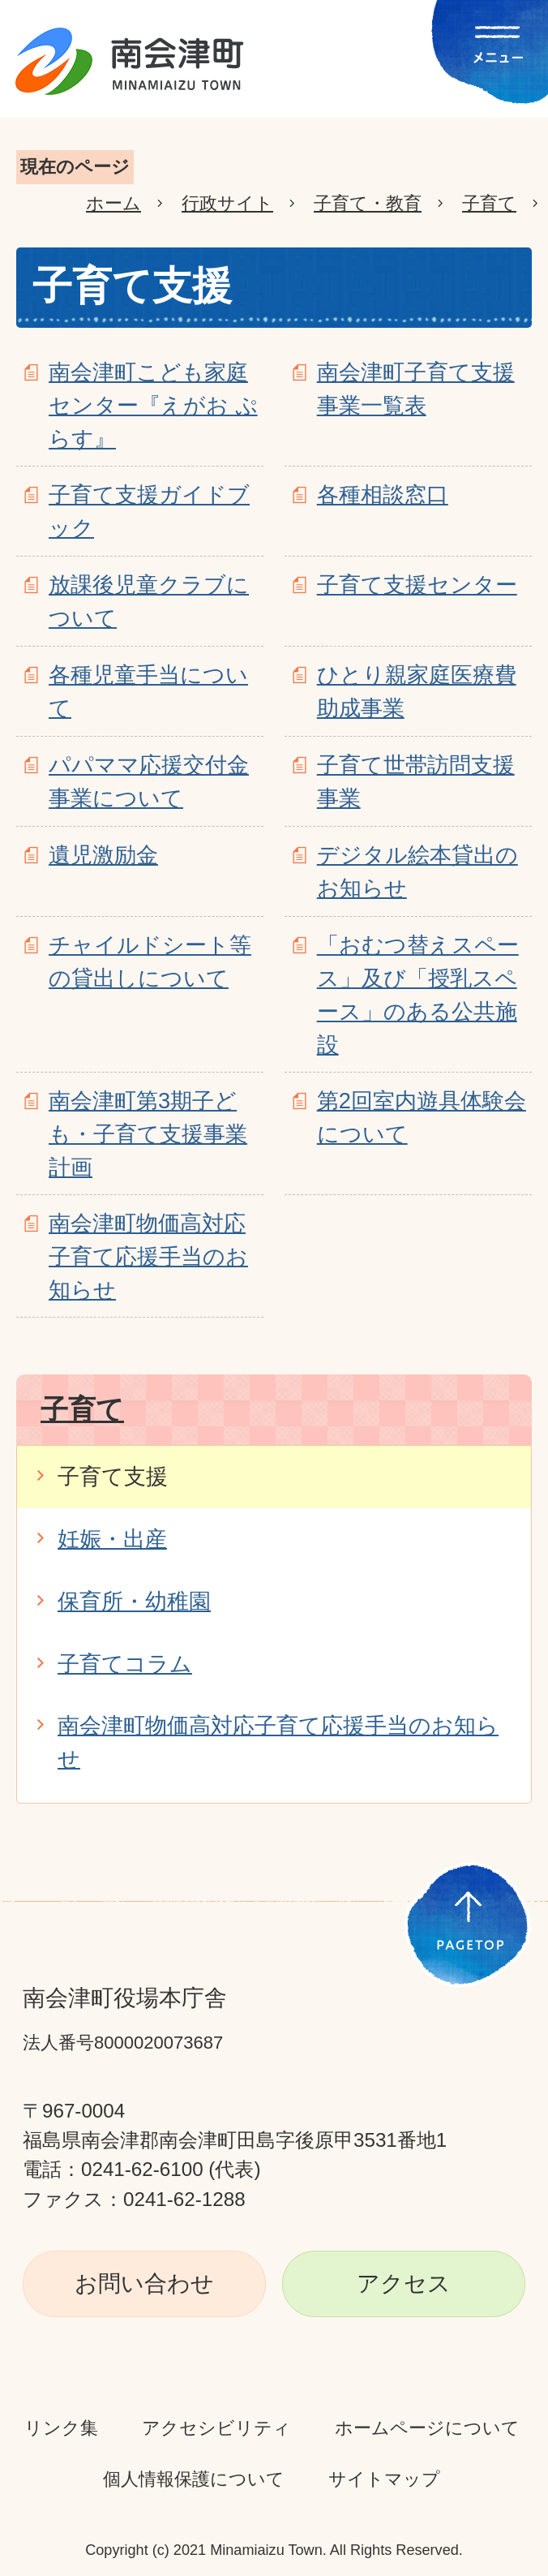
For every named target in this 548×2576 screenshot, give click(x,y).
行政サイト (227, 203)
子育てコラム (125, 1663)
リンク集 (61, 2428)
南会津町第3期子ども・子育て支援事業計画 (148, 1134)
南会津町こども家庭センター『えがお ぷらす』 (153, 405)
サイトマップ (384, 2479)
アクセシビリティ (216, 2428)
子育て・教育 (368, 203)
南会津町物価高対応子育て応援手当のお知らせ (148, 1256)
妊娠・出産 (112, 1538)
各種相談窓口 (382, 494)
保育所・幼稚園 (134, 1601)
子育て (489, 203)
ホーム (113, 203)
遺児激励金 (103, 854)
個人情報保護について (194, 2479)
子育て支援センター (417, 584)
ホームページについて (427, 2428)
